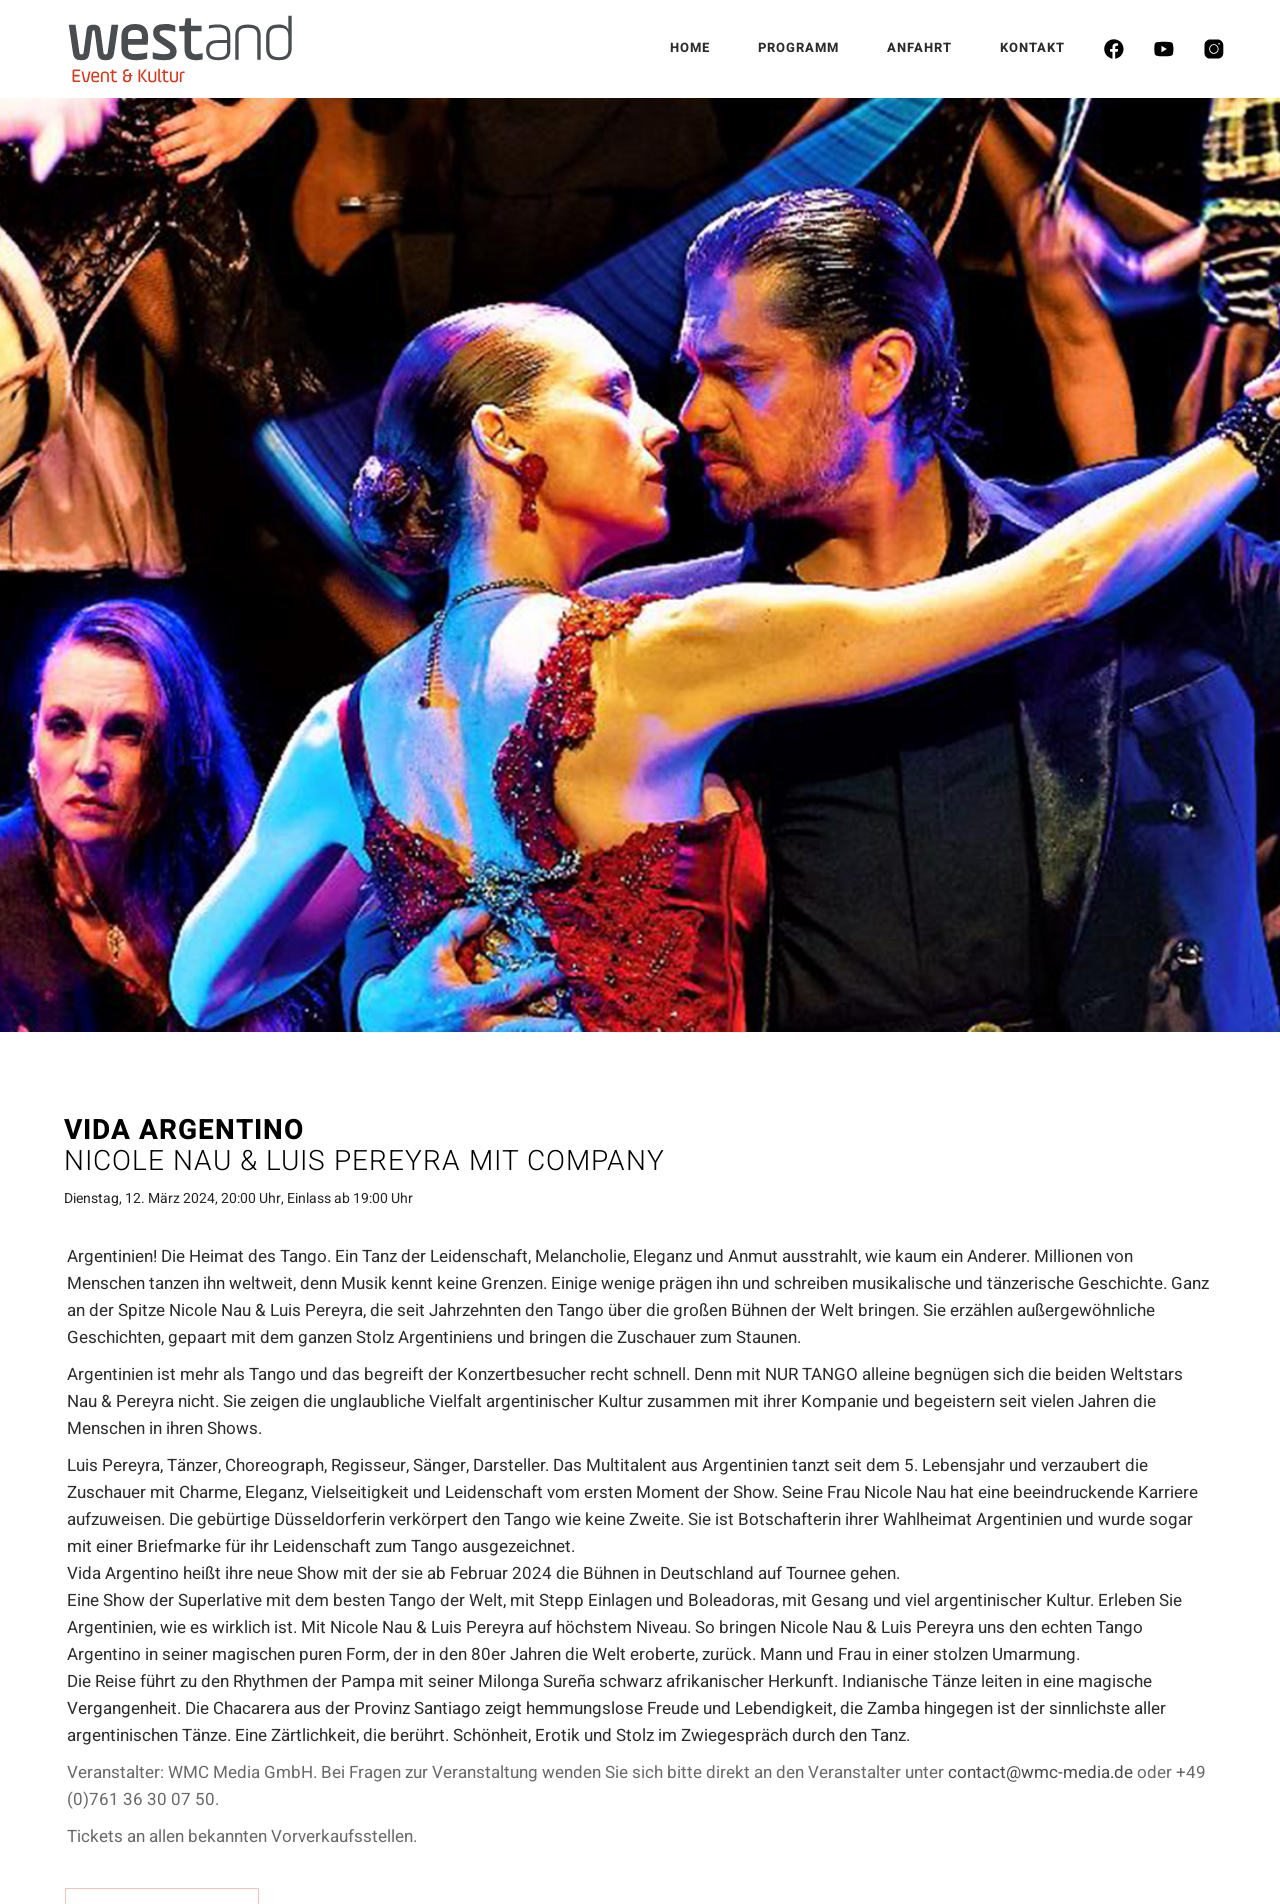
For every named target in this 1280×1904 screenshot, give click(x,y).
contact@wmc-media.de (1040, 1772)
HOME (690, 47)
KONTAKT (1032, 47)
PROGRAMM (798, 47)
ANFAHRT (919, 47)
